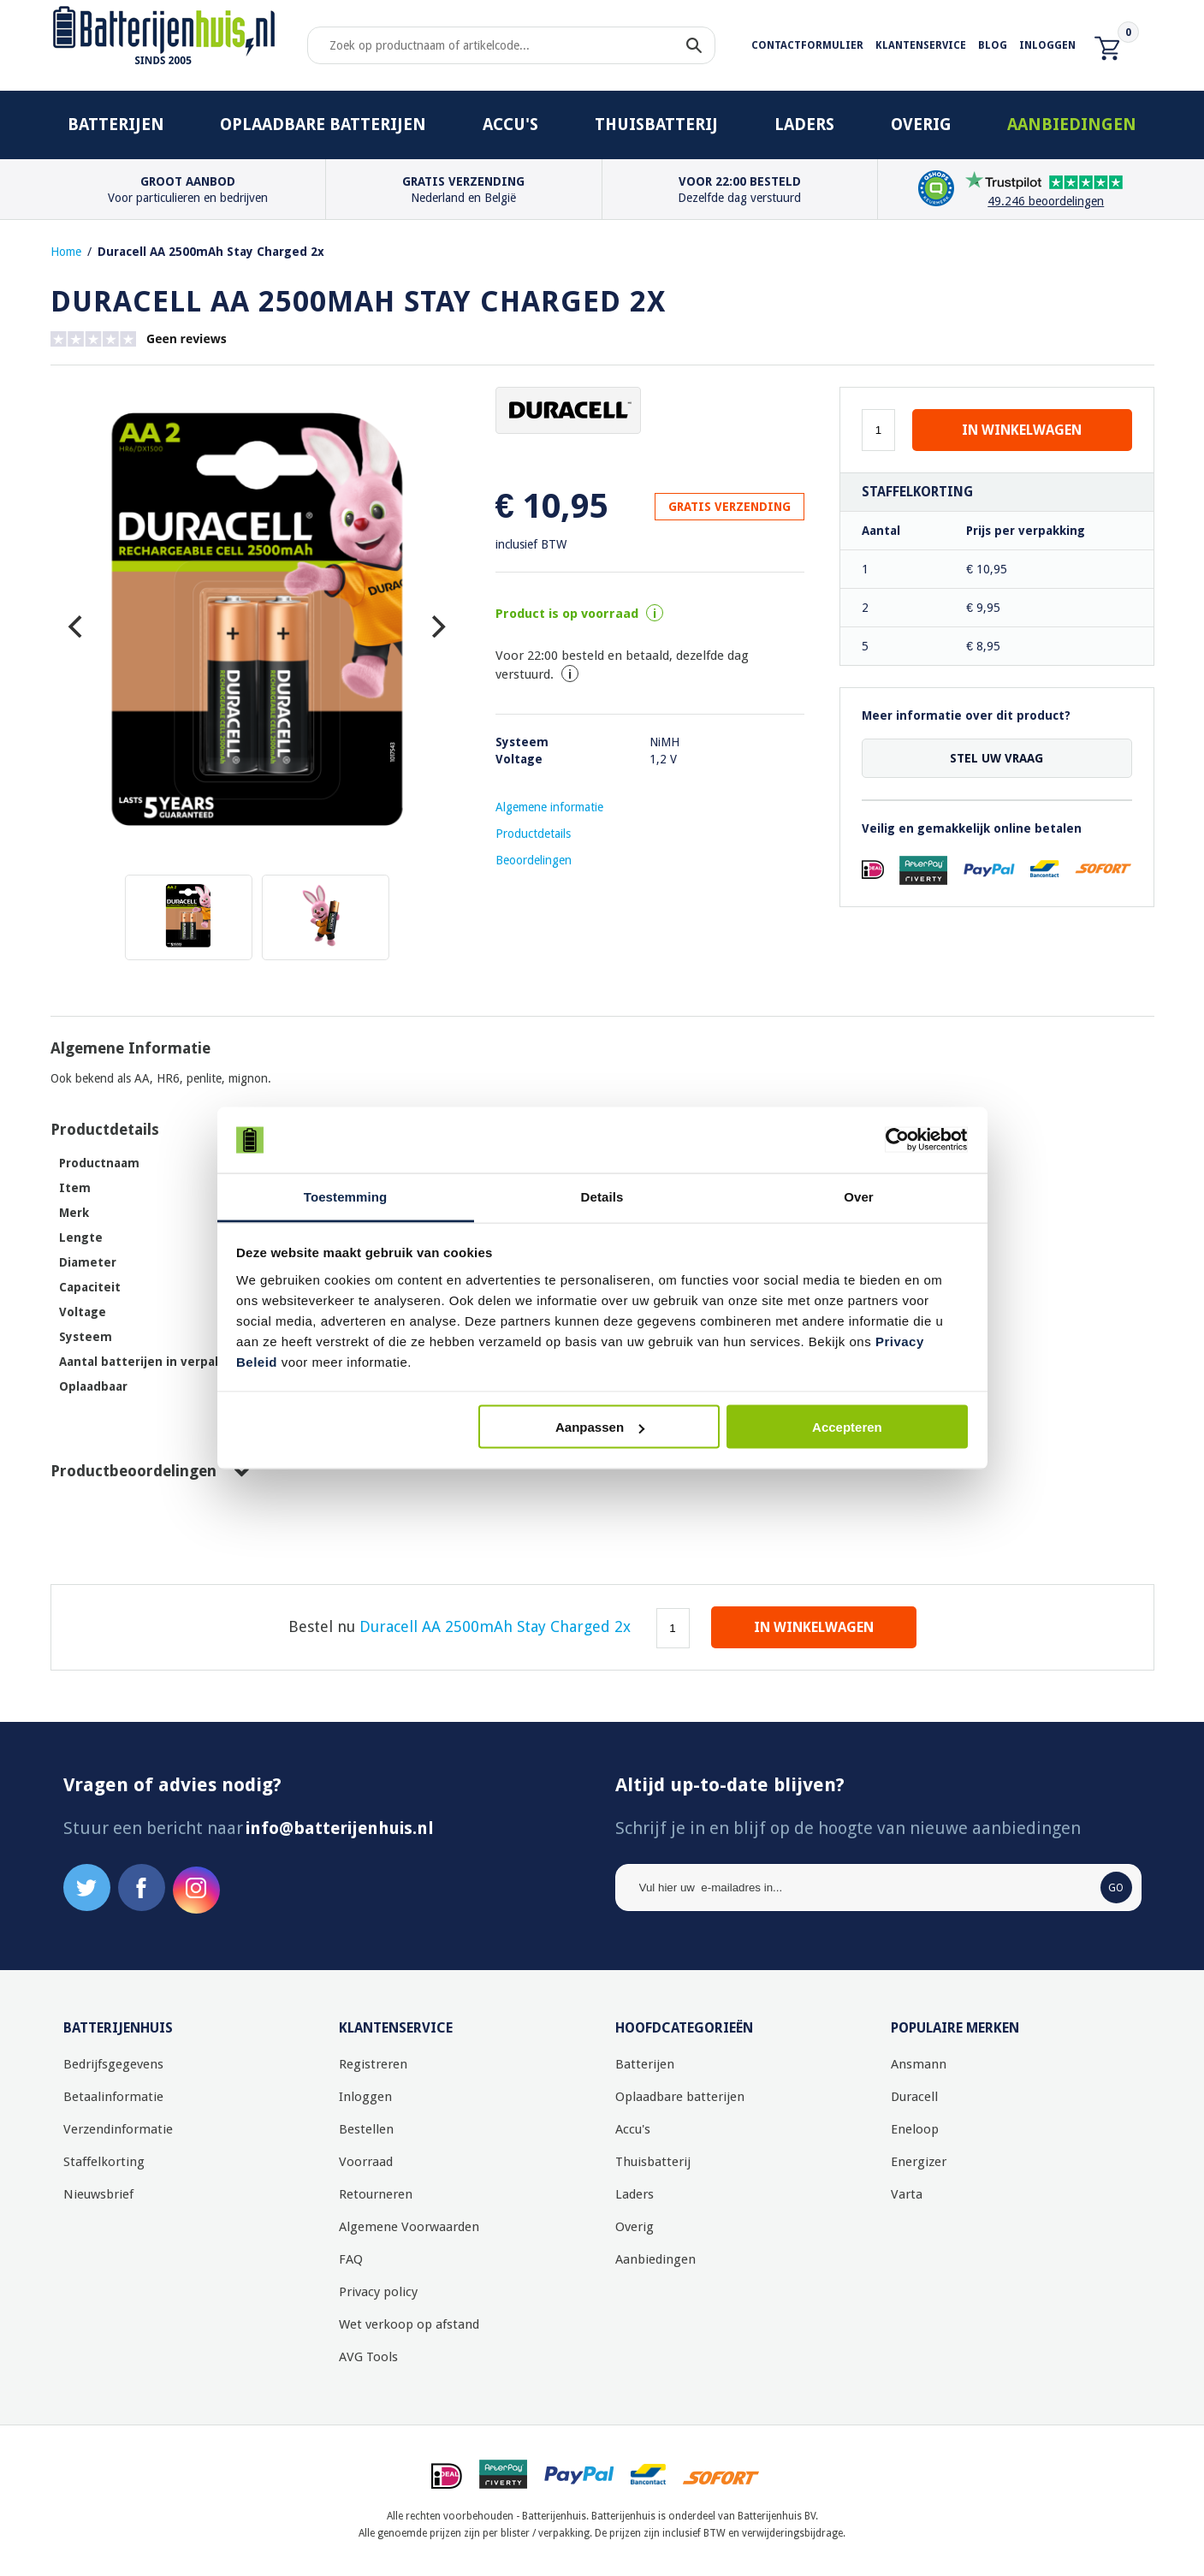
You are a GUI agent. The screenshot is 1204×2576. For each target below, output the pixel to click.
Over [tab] (859, 1196)
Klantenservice (920, 45)
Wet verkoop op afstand (409, 2324)
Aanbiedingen (1071, 124)
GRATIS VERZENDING (729, 506)
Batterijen (116, 124)
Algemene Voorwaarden (409, 2227)
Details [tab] (602, 1196)
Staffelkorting (104, 2161)
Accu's (510, 124)
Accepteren (847, 1427)
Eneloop (915, 2129)
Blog (992, 45)
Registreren (373, 2064)
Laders (804, 124)
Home (65, 251)
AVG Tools (368, 2357)
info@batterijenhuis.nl (340, 1828)
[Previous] (78, 626)
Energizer (918, 2161)
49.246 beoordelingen (1046, 201)
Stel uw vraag (996, 758)
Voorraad (366, 2161)
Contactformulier (807, 45)
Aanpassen (599, 1427)
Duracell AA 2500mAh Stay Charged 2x (211, 251)
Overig (921, 124)
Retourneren (375, 2194)
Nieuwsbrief (98, 2194)
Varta (906, 2194)
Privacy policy (378, 2292)
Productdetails (533, 833)
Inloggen (1047, 45)
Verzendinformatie (118, 2129)
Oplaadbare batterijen (323, 124)
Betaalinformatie (113, 2096)
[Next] (436, 626)
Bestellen (366, 2129)
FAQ (351, 2259)
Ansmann (918, 2064)
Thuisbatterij (656, 124)
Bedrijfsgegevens (113, 2064)
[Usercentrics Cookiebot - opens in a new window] (893, 1140)
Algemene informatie (549, 807)
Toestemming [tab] (346, 1196)
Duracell (914, 2096)
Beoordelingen (533, 860)
